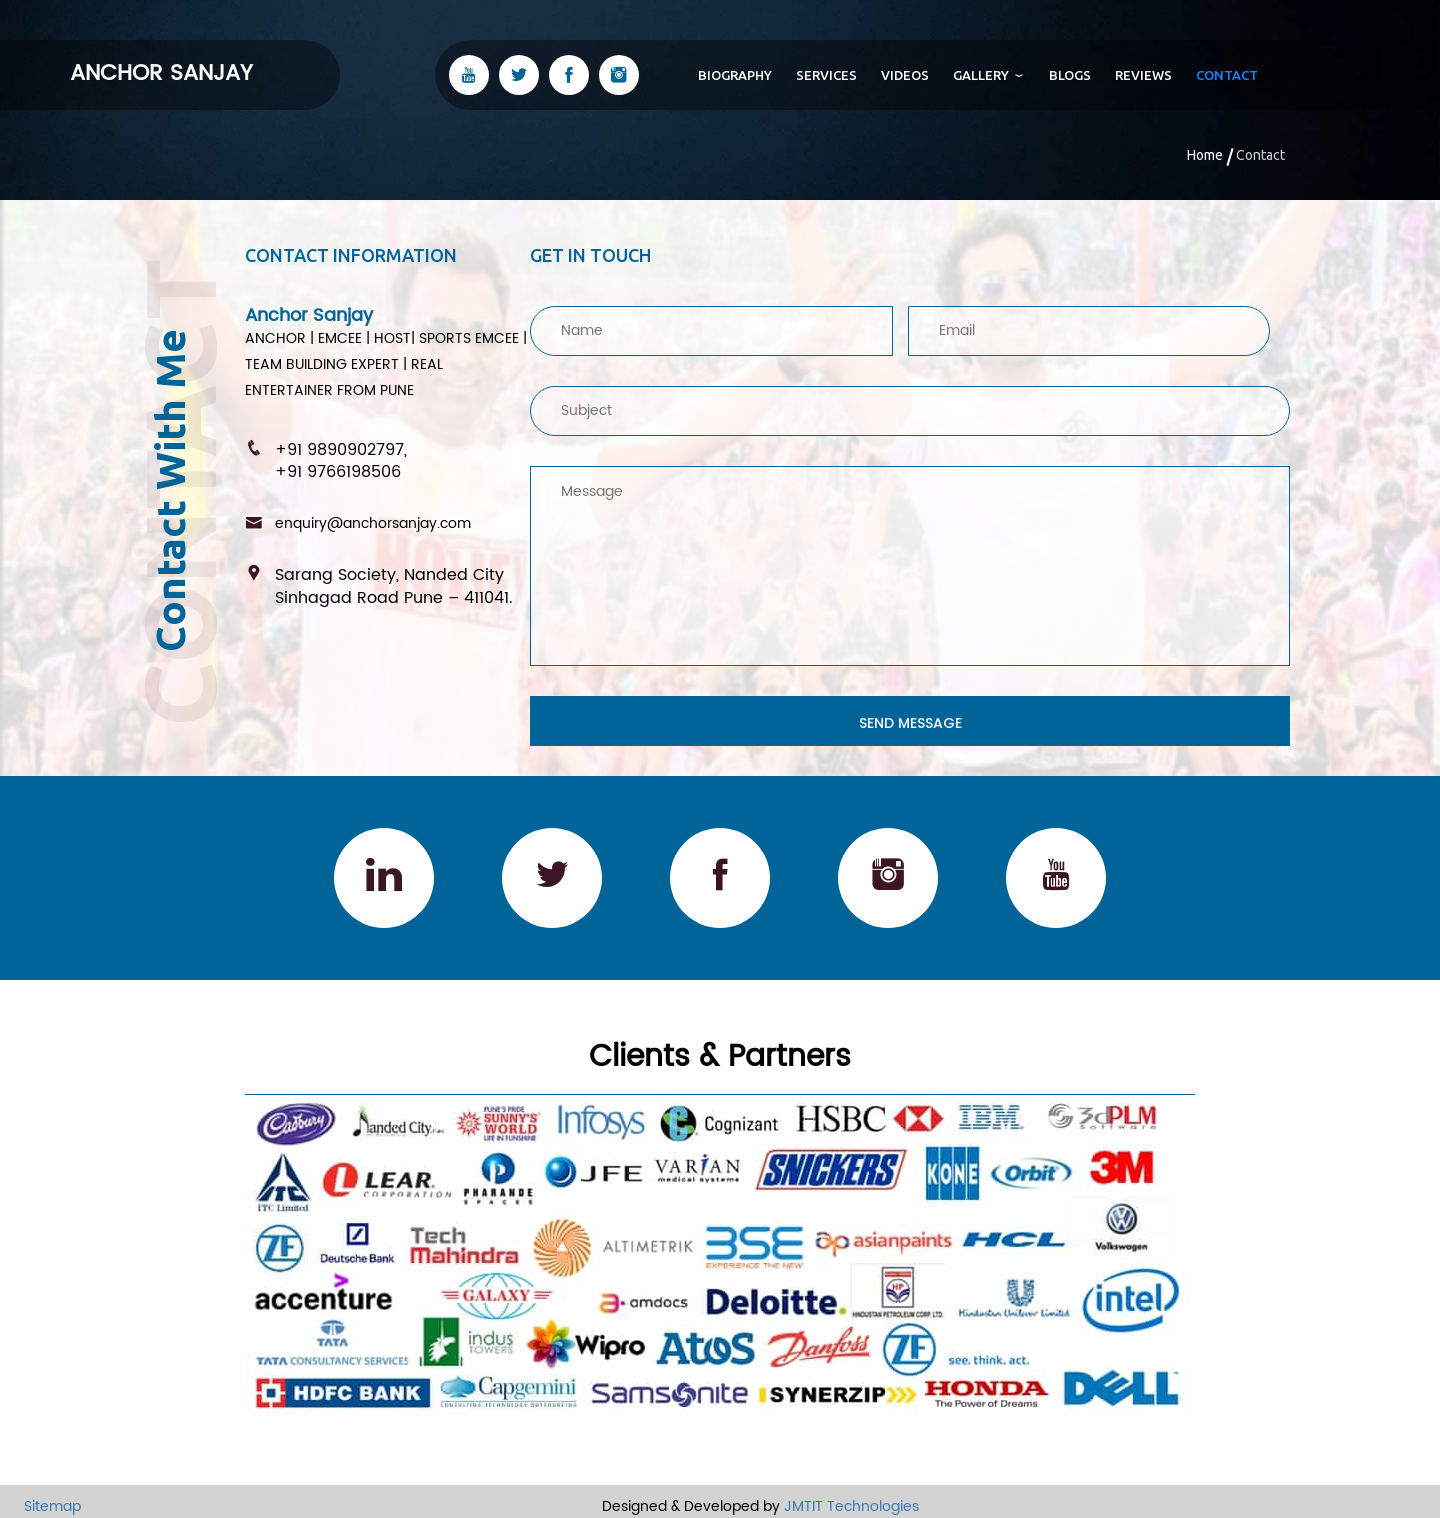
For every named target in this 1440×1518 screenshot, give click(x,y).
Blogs (1070, 75)
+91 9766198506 (338, 472)
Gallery (989, 75)
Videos (905, 75)
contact (1227, 75)
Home (1205, 155)
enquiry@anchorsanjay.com (373, 523)
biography (735, 75)
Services (826, 75)
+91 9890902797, (341, 450)
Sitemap (40, 1506)
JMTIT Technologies (851, 1506)
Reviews (1143, 75)
